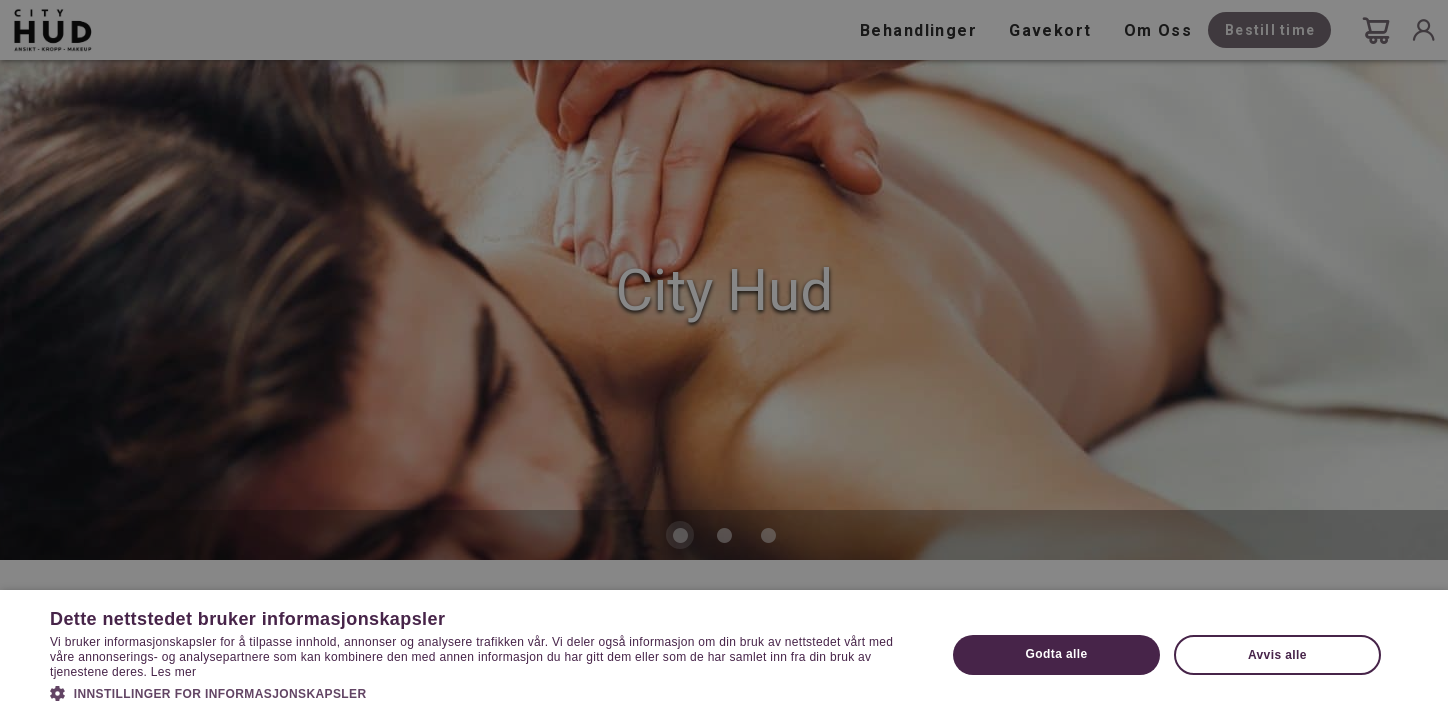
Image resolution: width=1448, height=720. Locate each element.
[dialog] (724, 360)
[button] (485, 692)
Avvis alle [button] (1277, 655)
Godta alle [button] (1057, 654)
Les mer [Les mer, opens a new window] (173, 672)
